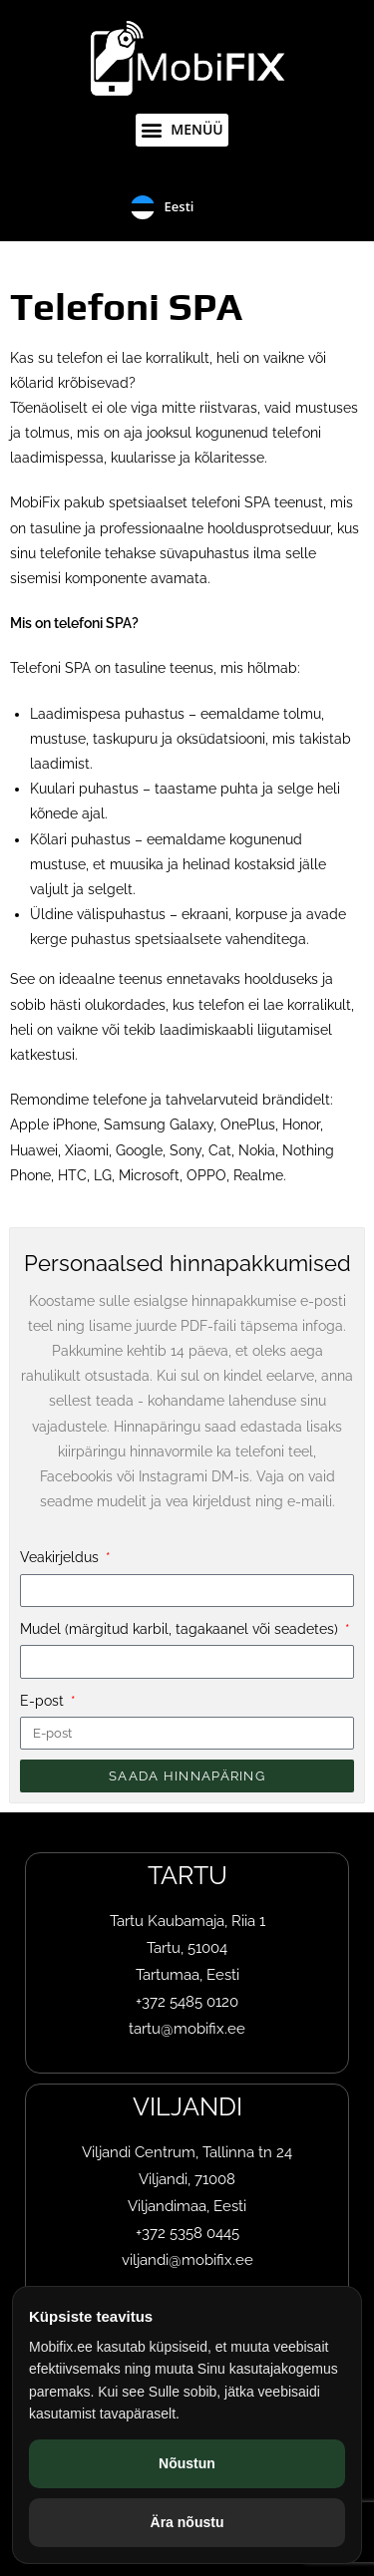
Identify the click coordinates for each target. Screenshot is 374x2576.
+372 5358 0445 (187, 2233)
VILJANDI (187, 2106)
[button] (182, 130)
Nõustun (187, 2463)
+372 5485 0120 (187, 2002)
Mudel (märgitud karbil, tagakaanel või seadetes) (181, 1629)
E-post (44, 1701)
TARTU (187, 1875)
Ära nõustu (187, 2522)
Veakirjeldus (61, 1557)
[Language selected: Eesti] (187, 206)
